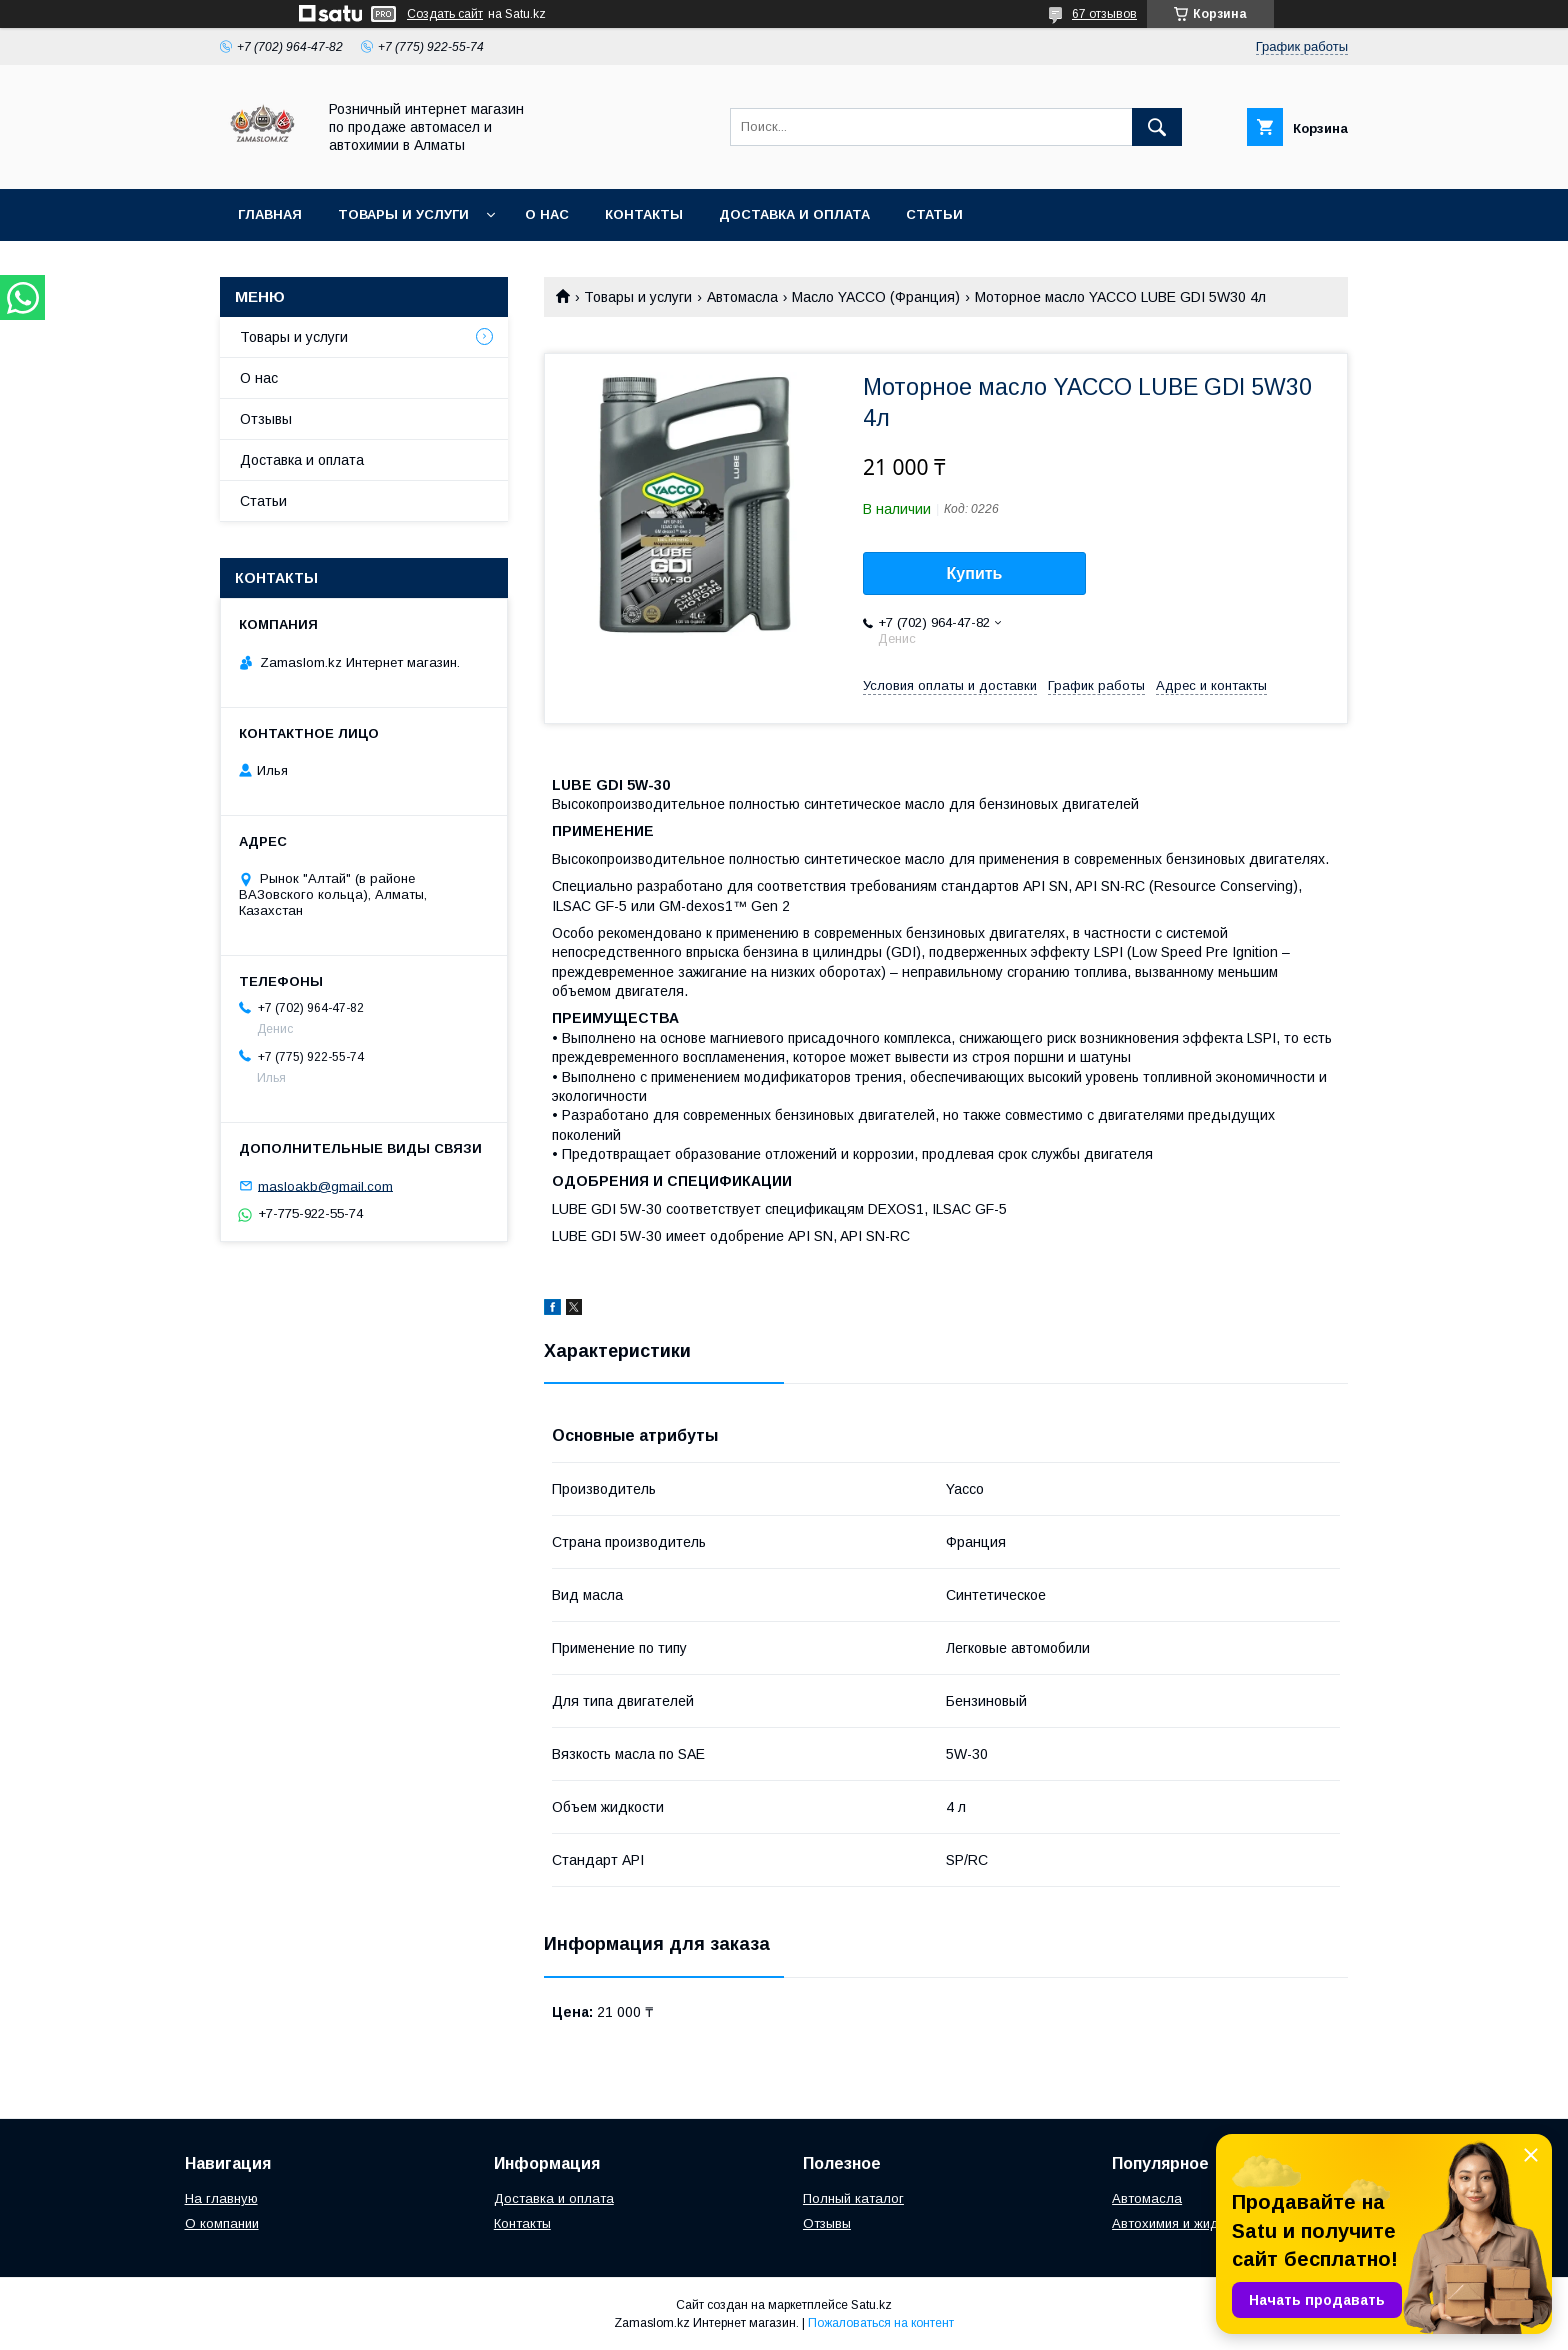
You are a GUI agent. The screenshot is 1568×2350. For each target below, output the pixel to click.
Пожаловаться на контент (881, 2323)
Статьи (934, 214)
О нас (547, 214)
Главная (270, 214)
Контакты (644, 214)
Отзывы (266, 419)
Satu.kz (871, 2305)
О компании (222, 2223)
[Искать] (1157, 127)
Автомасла (742, 297)
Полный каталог (853, 2198)
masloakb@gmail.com (325, 1185)
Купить (975, 573)
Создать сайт (445, 14)
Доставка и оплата (794, 214)
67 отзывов (1104, 14)
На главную (221, 2198)
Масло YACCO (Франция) (876, 297)
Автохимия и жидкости (1182, 2223)
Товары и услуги (403, 214)
